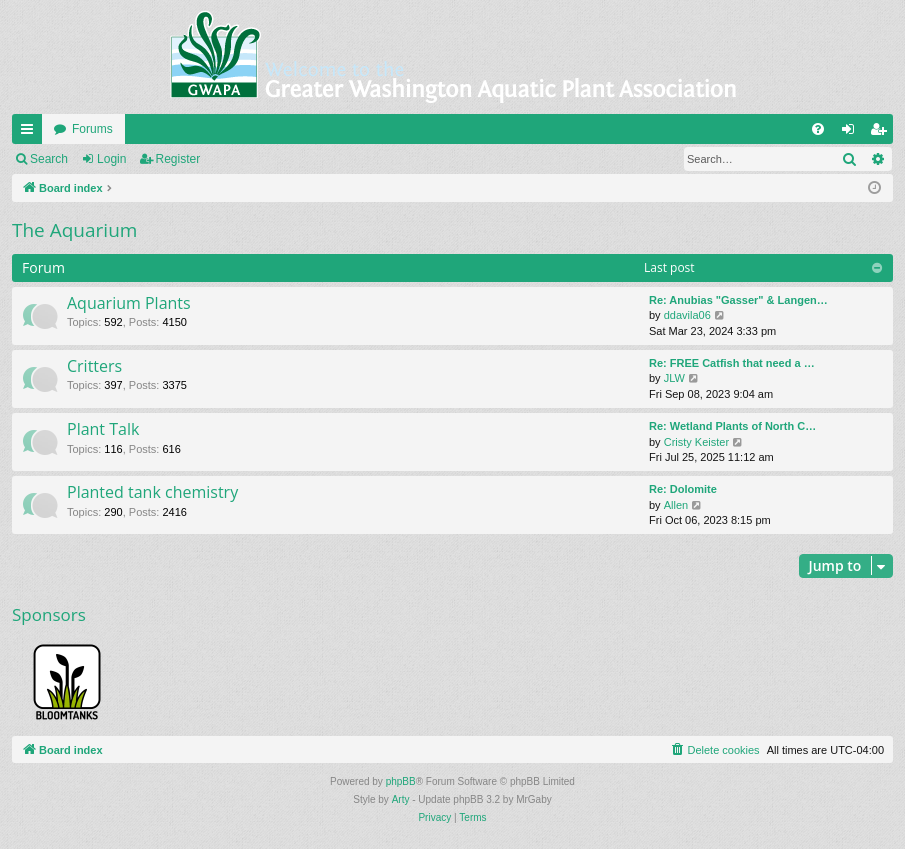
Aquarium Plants (129, 303)
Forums (92, 129)
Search (49, 159)
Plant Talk (103, 429)
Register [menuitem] (882, 133)
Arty (401, 799)
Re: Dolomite (683, 489)
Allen (676, 505)
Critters (94, 366)
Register (178, 159)
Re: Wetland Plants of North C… (732, 426)
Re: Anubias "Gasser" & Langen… (738, 300)
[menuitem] (818, 129)
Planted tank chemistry (152, 492)
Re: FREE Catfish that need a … (732, 363)
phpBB (401, 781)
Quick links (31, 133)
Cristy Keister (696, 442)
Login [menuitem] (852, 133)
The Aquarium (74, 230)
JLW (674, 378)
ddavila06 (687, 315)
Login (111, 159)
